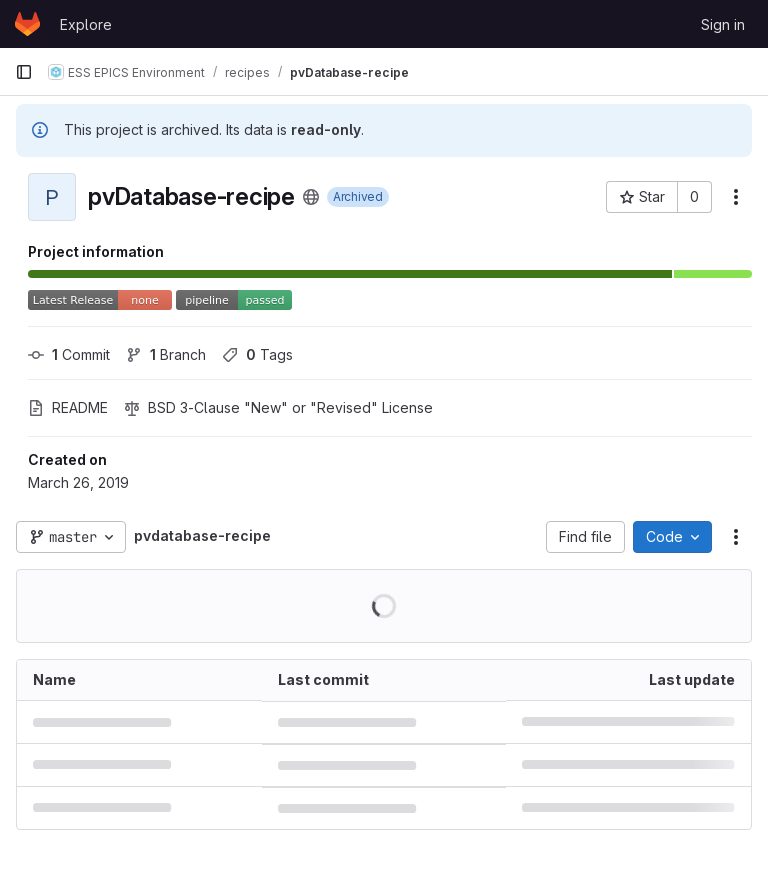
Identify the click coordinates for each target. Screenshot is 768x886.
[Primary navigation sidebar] (24, 72)
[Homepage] (27, 24)
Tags (257, 354)
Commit (69, 354)
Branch (166, 354)
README (68, 407)
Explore (86, 24)
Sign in (723, 24)
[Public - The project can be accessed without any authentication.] (311, 197)
